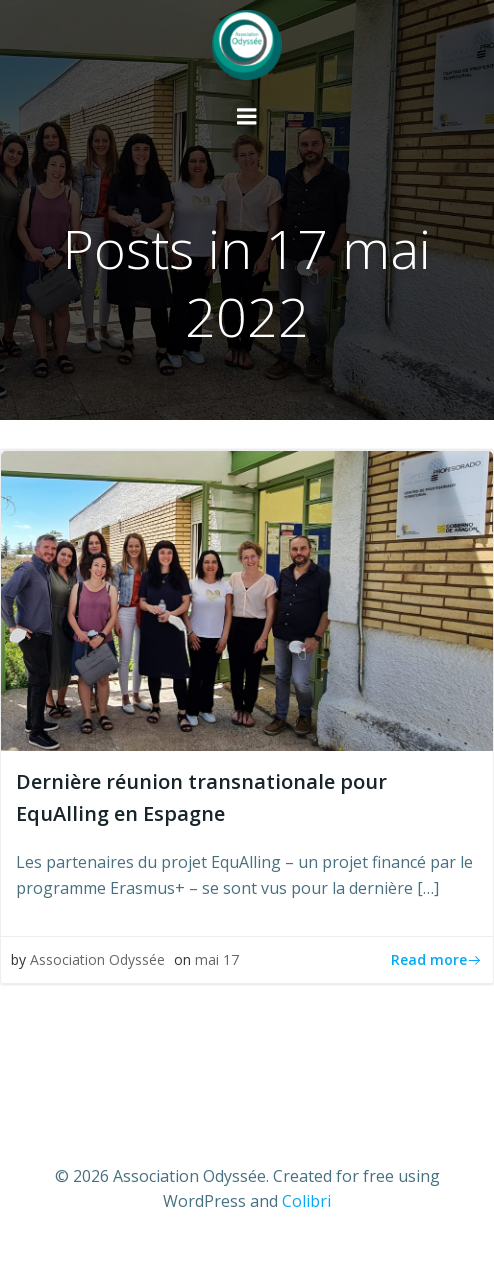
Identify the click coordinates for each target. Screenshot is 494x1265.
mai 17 (217, 959)
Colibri (306, 1201)
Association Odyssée (97, 959)
